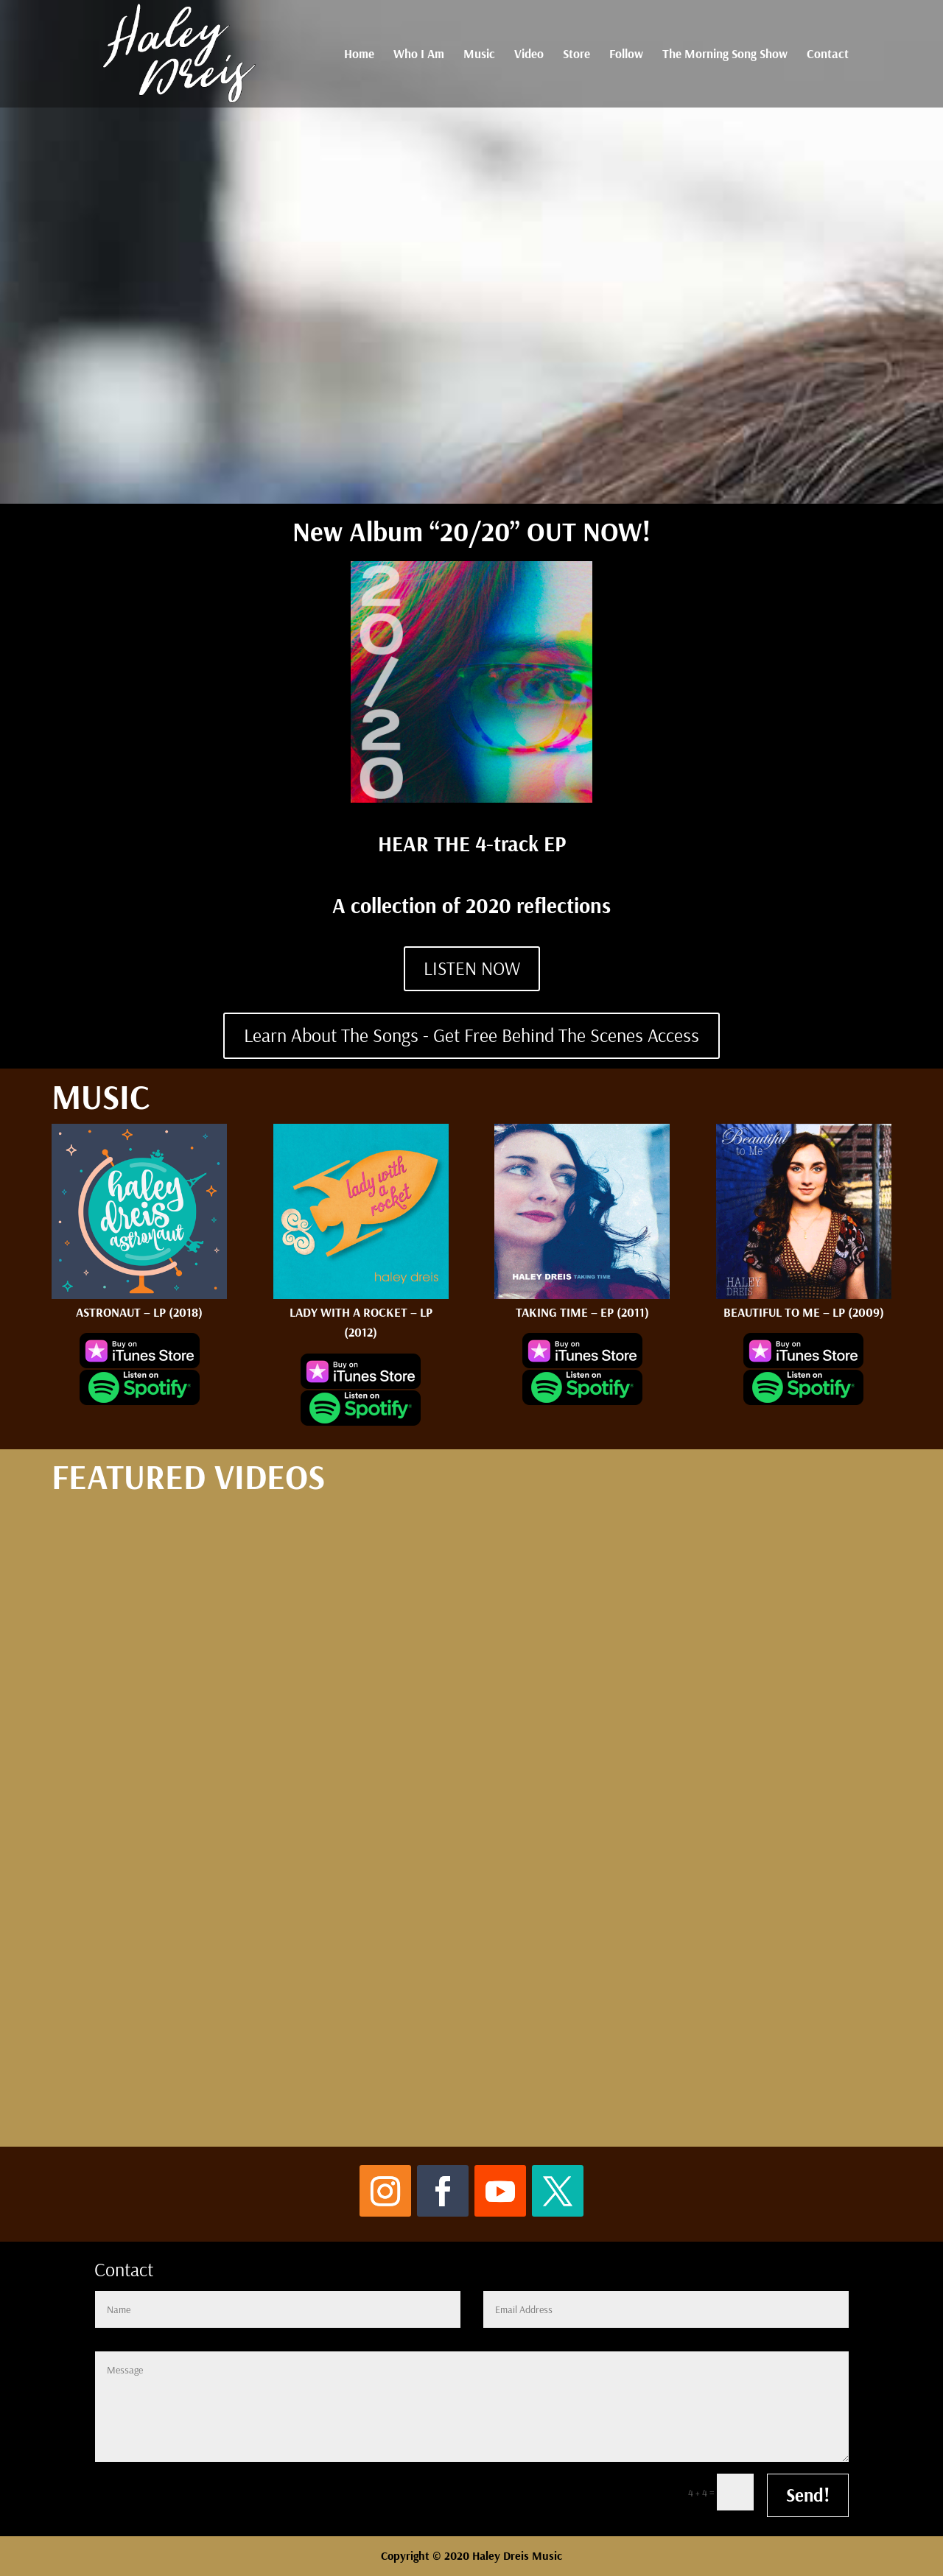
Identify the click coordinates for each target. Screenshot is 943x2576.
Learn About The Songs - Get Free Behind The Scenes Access (471, 1035)
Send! (808, 2494)
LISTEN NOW (472, 968)
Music (479, 55)
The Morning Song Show (725, 55)
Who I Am (418, 55)
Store (576, 55)
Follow (626, 55)
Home (359, 55)
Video (529, 55)
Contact (828, 55)
